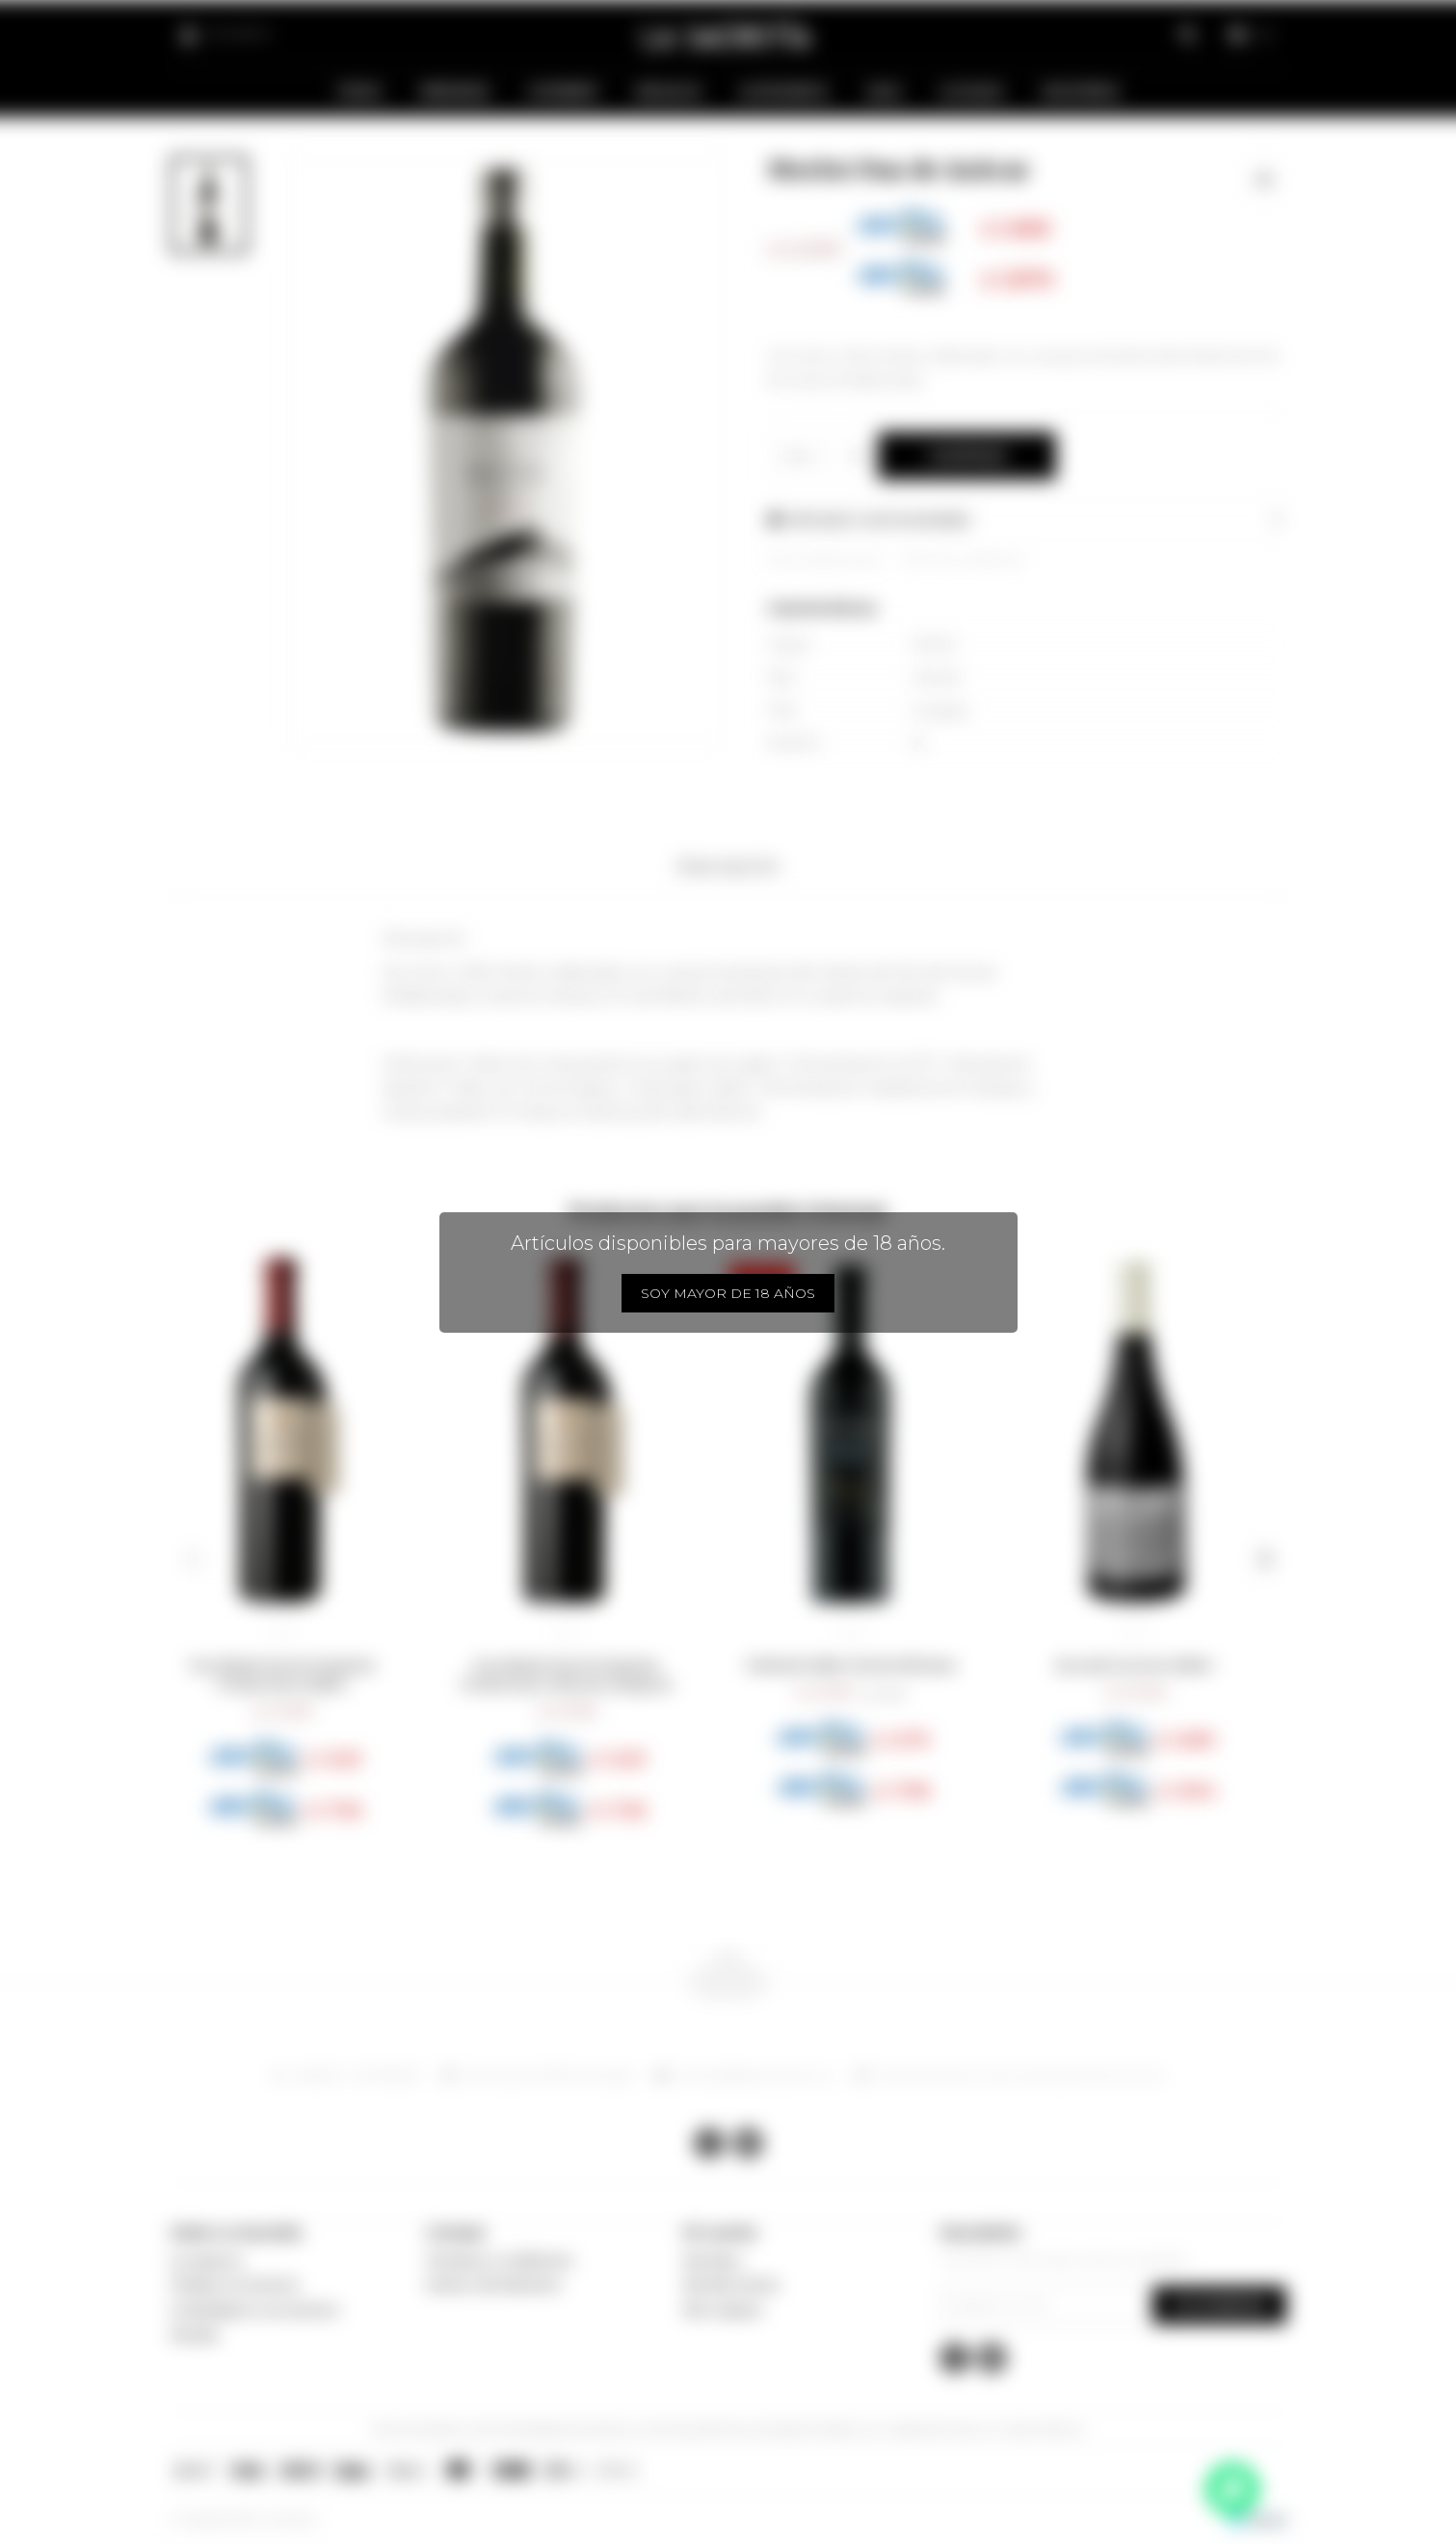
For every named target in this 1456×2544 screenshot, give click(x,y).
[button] (192, 1559)
